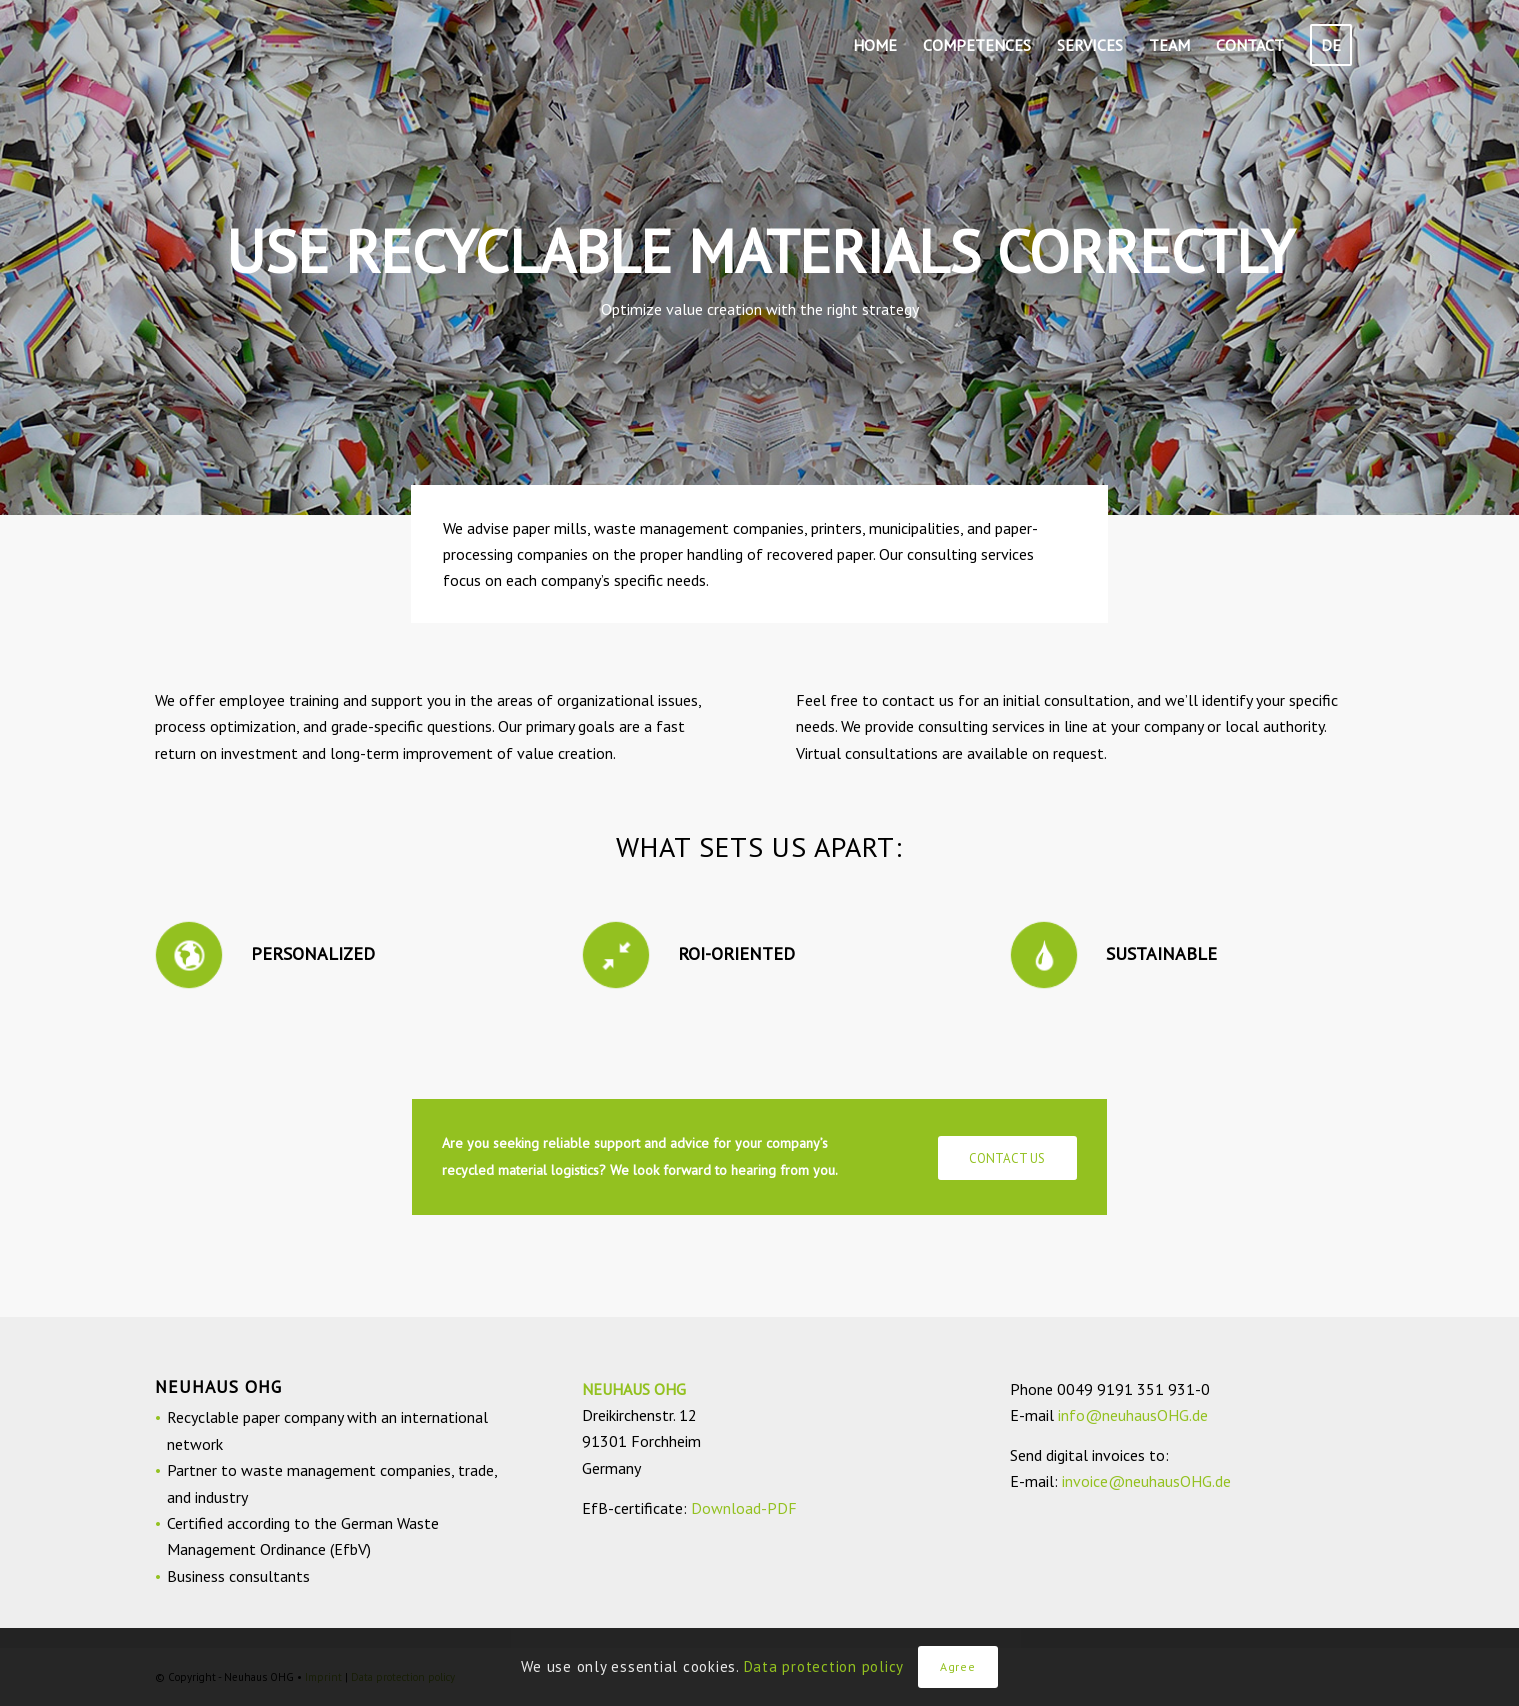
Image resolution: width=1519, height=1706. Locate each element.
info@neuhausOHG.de (1133, 1415)
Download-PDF (744, 1508)
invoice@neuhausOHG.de (1146, 1481)
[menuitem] (875, 45)
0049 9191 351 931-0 (1133, 1389)
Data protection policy (824, 1666)
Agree (957, 1666)
